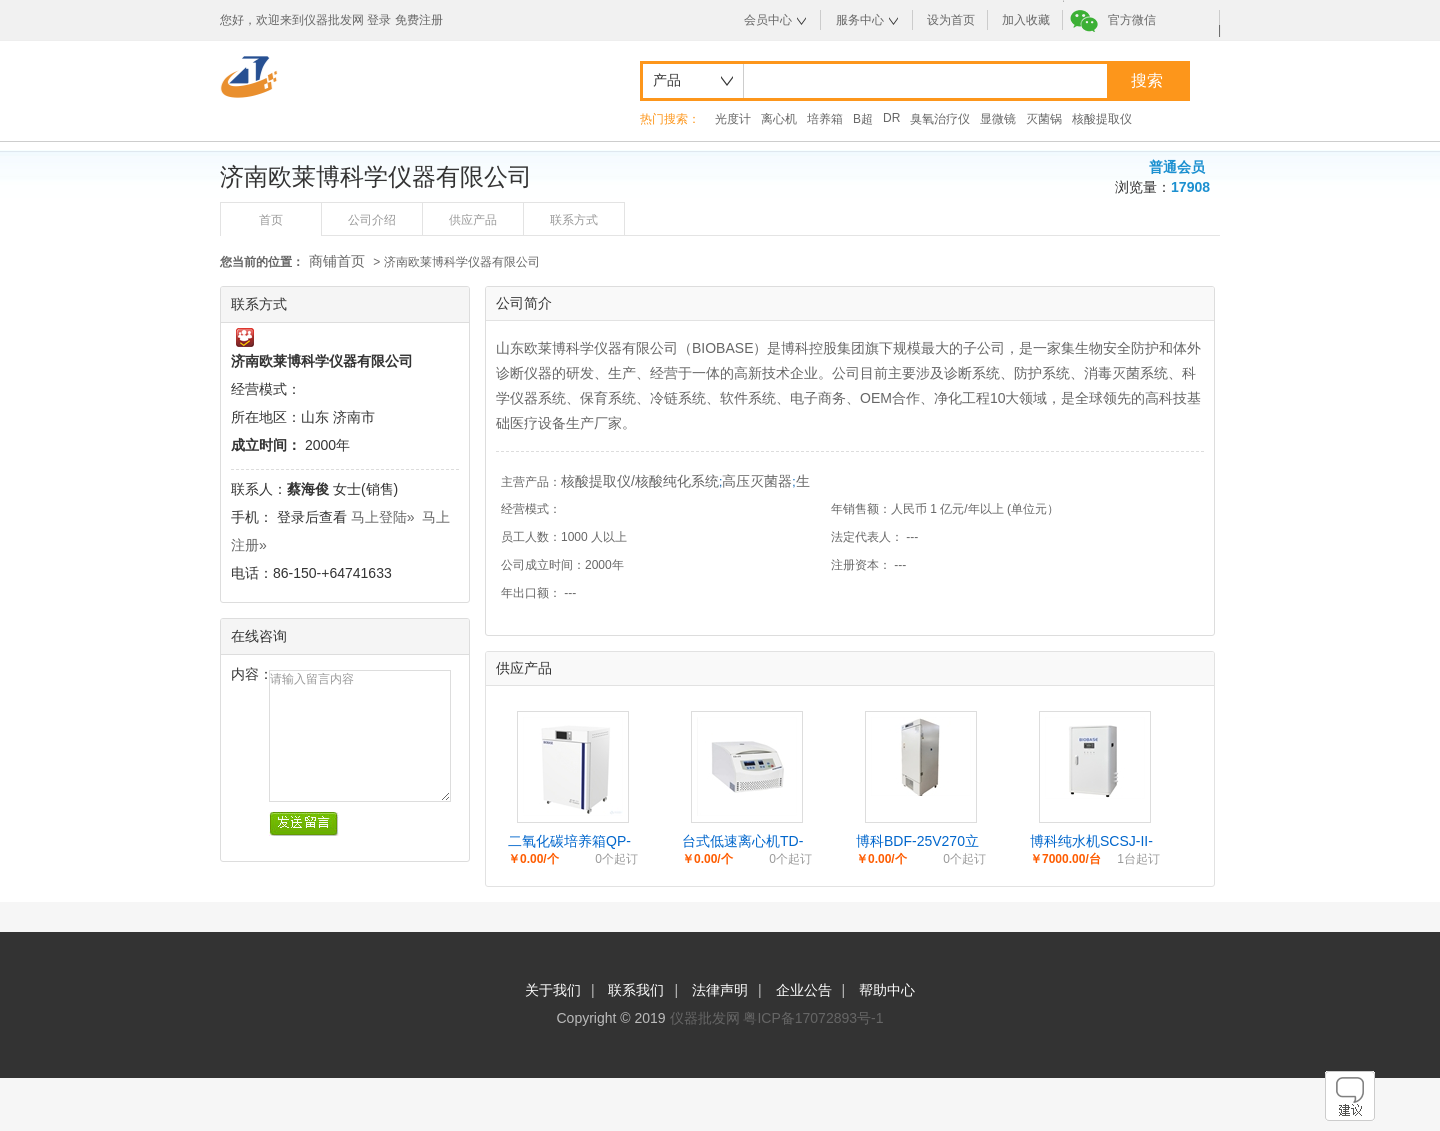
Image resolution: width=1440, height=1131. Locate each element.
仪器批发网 (705, 1018)
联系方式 (574, 220)
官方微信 (1132, 20)
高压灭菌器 (757, 481)
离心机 (779, 119)
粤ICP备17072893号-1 (813, 1018)
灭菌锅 (1044, 119)
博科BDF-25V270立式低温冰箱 (917, 842)
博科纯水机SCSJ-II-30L (1091, 842)
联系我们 (636, 990)
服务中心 (860, 20)
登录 (379, 20)
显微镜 (998, 119)
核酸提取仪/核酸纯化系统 (640, 481)
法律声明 (720, 990)
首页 (271, 220)
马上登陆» (383, 517)
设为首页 (951, 20)
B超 (863, 119)
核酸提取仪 (1102, 119)
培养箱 (825, 119)
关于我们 (553, 990)
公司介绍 (372, 220)
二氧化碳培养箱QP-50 (569, 842)
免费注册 (419, 20)
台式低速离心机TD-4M (742, 842)
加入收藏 (1026, 20)
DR (891, 118)
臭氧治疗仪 (940, 119)
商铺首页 (337, 261)
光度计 (733, 119)
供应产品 (473, 220)
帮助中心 (887, 990)
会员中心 (768, 20)
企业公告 (804, 990)
